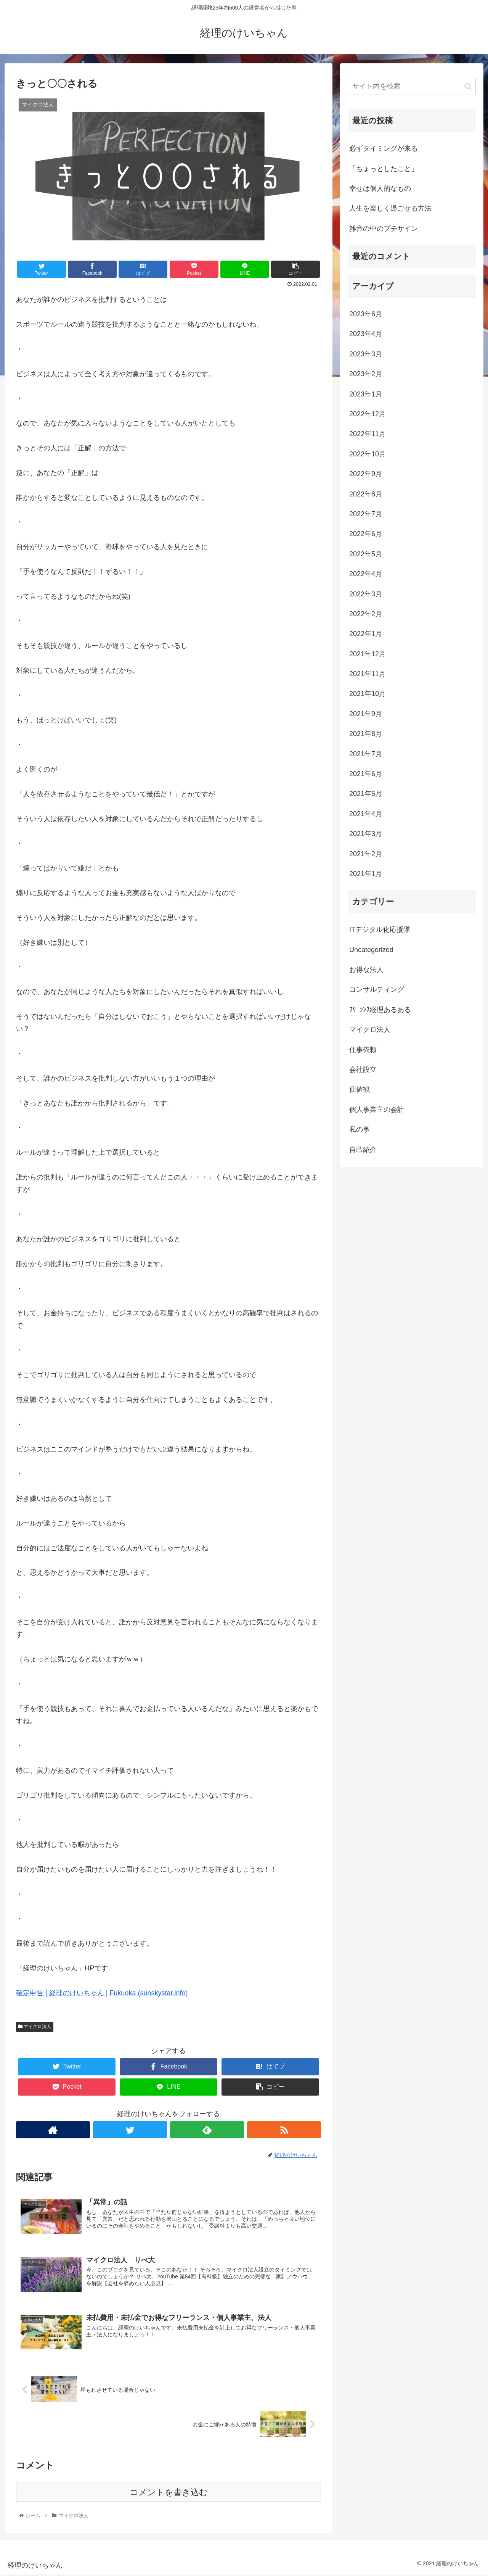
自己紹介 (363, 1149)
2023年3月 (365, 354)
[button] (468, 86)
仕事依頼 (363, 1050)
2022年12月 (367, 414)
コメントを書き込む (169, 2493)
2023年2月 (365, 374)
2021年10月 (367, 694)
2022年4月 (365, 574)
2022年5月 (365, 554)
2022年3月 (365, 594)
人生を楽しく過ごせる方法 (390, 208)
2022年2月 (365, 614)
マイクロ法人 (34, 2026)
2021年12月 (367, 654)
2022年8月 (365, 494)
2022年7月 (365, 514)
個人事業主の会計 (376, 1109)
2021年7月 (365, 754)
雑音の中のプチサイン (383, 228)
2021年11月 (367, 674)
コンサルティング (376, 989)
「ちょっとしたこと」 (383, 168)
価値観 (359, 1089)
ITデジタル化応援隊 (379, 929)
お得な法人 (366, 969)
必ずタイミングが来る (383, 148)
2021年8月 (365, 734)
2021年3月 (365, 834)
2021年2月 (365, 854)
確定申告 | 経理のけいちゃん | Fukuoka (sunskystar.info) (102, 1993)
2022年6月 (365, 534)
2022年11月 (367, 434)
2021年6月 (365, 774)
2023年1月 (365, 394)
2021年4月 (365, 814)
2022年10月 (367, 454)
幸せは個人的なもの (380, 188)
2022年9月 (365, 474)
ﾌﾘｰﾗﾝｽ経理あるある (380, 1009)
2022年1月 (365, 634)
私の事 (359, 1129)
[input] (412, 86)
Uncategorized (371, 950)
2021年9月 (365, 714)
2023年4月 (365, 334)
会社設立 (363, 1069)
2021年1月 (365, 874)
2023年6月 (365, 314)
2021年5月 (365, 793)
